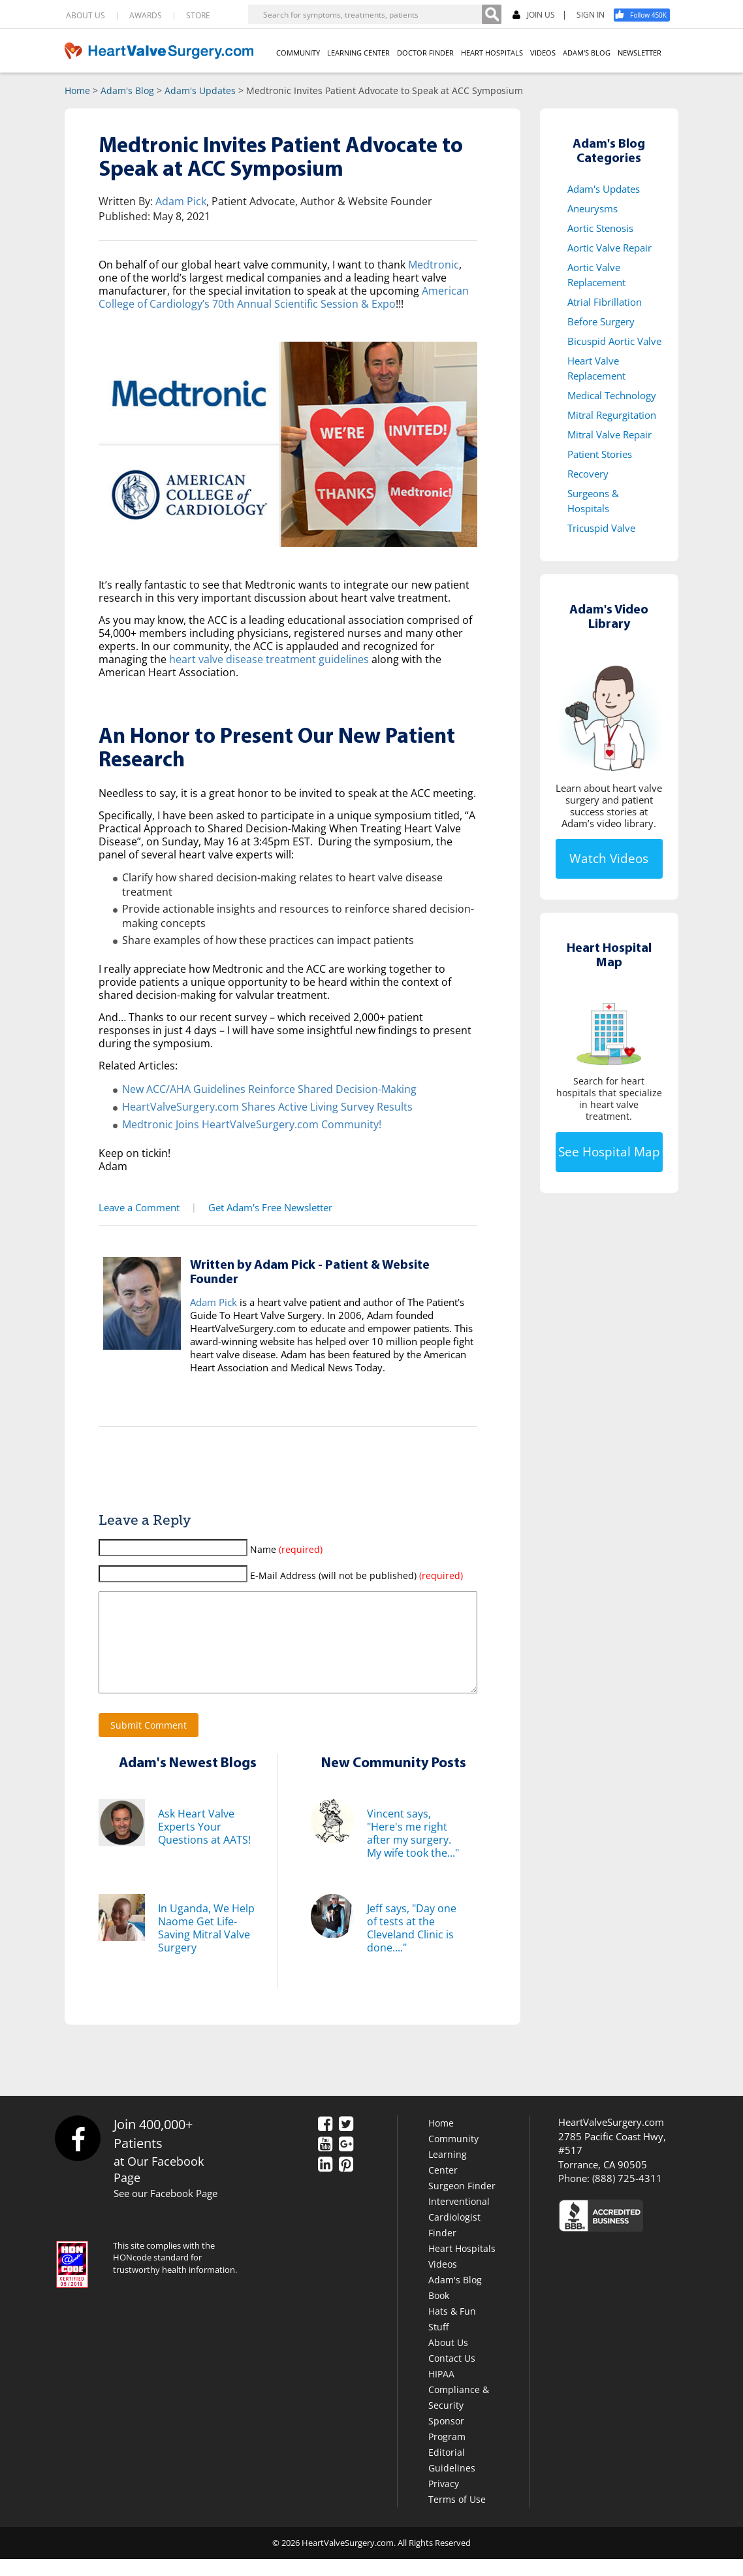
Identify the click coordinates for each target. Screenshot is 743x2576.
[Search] (491, 14)
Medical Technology (611, 395)
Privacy (443, 2500)
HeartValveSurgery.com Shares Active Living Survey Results (267, 1105)
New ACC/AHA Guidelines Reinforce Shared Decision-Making (269, 1088)
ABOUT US (85, 16)
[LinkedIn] (325, 2183)
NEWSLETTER (639, 52)
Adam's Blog (127, 90)
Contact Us (451, 2375)
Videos (442, 2281)
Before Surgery (601, 321)
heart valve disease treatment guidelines (269, 659)
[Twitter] (346, 2142)
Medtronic (433, 264)
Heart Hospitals (462, 2265)
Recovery (588, 473)
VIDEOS (543, 52)
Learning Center (447, 2179)
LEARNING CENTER (358, 52)
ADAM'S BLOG (586, 52)
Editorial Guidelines (451, 2477)
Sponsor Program (447, 2446)
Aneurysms (592, 208)
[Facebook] (646, 15)
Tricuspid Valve (601, 527)
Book (438, 2312)
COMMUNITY (298, 52)
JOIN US (534, 15)
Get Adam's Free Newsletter (265, 1205)
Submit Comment (148, 1742)
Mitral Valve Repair (609, 434)
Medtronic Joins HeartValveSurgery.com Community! (251, 1122)
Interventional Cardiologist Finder (459, 2234)
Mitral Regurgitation (611, 414)
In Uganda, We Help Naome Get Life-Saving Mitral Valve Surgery (206, 1945)
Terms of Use (457, 2516)
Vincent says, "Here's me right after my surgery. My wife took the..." (413, 1850)
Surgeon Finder (462, 2202)
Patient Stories (599, 454)
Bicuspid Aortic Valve (614, 341)
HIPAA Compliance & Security (458, 2406)
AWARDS (145, 16)
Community (453, 2155)
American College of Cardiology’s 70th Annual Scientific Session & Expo (284, 297)
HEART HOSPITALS (492, 52)
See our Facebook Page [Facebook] (165, 2210)
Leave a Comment (137, 1205)
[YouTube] (325, 2162)
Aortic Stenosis (600, 228)
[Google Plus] (346, 2162)
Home (77, 90)
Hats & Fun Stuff (452, 2336)
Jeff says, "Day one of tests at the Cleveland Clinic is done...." (411, 1945)
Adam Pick (180, 201)
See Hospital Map (609, 1151)
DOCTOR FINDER (425, 52)
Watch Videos (608, 858)
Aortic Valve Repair (609, 247)
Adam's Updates (200, 90)
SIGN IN (591, 15)
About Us (448, 2359)
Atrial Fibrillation (604, 301)
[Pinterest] (346, 2183)
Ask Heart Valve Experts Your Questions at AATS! (204, 1843)
